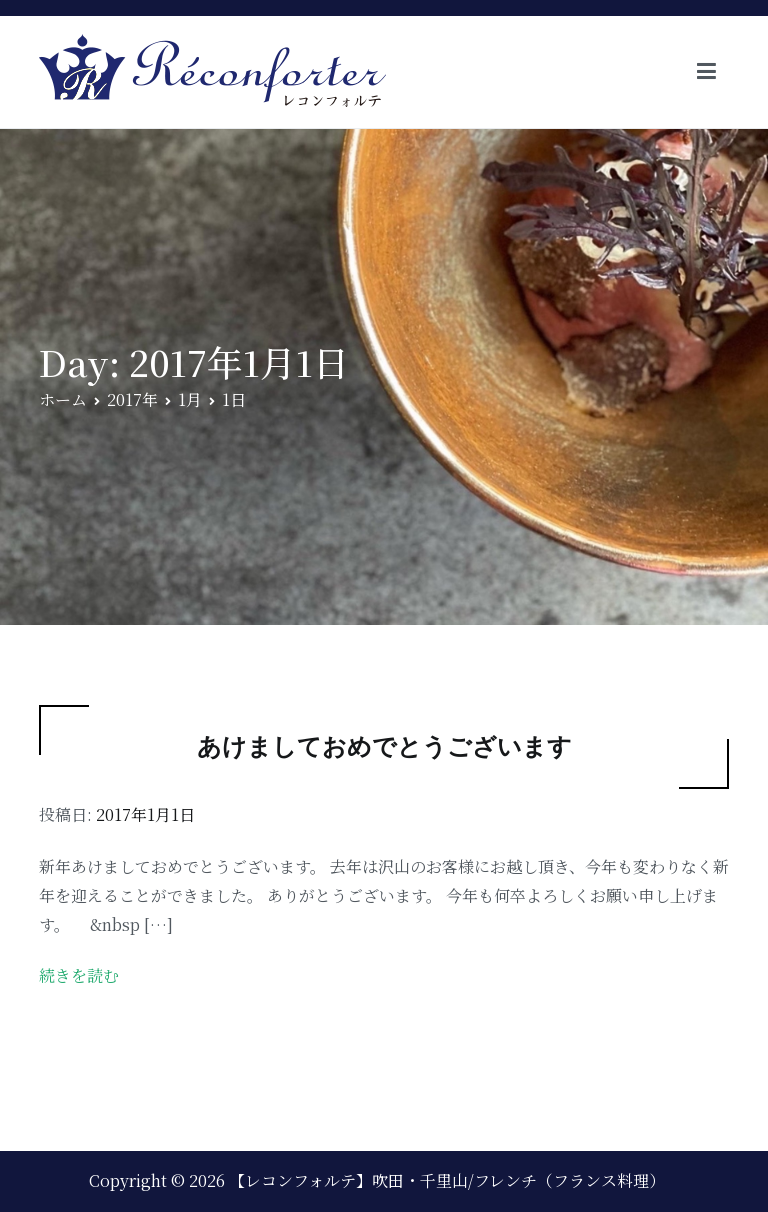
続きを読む (79, 975)
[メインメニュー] (706, 72)
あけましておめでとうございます (384, 746)
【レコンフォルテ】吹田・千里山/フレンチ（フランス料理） (447, 1180)
